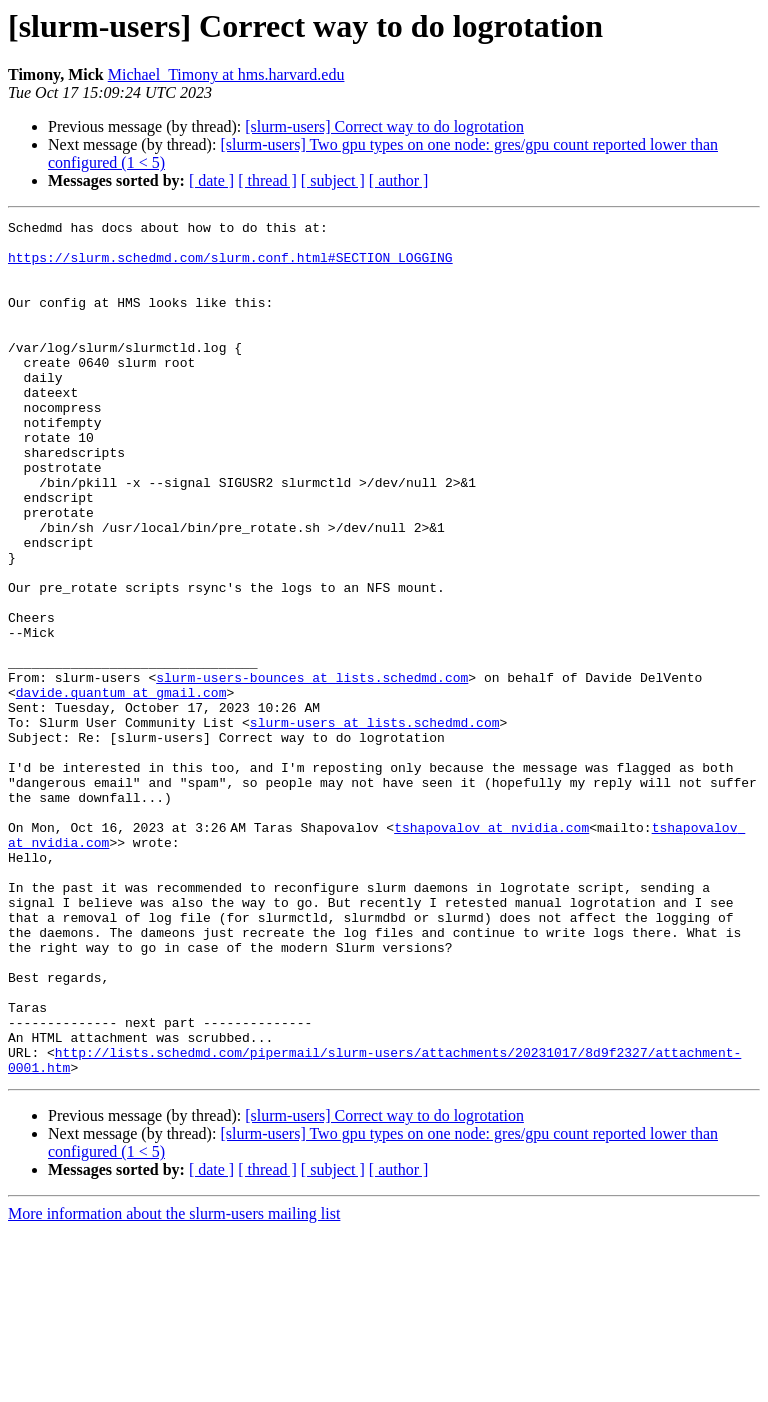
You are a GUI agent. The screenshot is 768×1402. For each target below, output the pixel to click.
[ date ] (211, 180)
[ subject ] (333, 180)
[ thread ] (267, 180)
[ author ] (399, 180)
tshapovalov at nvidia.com (495, 950)
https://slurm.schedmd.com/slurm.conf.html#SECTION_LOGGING (230, 266)
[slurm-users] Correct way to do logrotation (384, 126)
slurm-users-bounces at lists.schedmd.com (312, 770)
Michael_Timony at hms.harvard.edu (226, 74)
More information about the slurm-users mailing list (174, 1384)
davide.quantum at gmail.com (121, 788)
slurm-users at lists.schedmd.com (375, 824)
